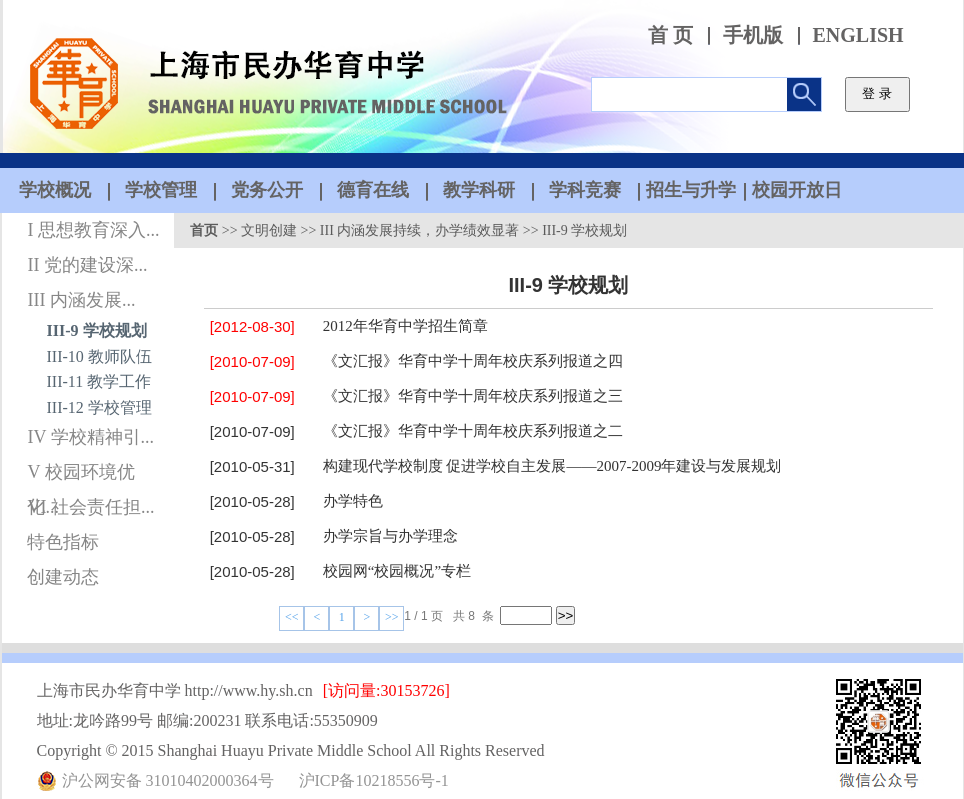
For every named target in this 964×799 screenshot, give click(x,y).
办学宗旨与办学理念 (390, 536)
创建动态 (63, 577)
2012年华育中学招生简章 (405, 326)
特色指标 (63, 542)
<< (292, 617)
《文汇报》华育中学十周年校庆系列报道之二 (473, 431)
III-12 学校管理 (99, 407)
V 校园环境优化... (80, 476)
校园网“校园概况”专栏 (397, 571)
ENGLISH (858, 35)
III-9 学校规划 (97, 330)
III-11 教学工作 (99, 381)
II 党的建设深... (87, 265)
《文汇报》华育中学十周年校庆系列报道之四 (473, 361)
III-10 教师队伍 (99, 356)
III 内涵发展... (81, 300)
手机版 (753, 35)
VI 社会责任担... (90, 507)
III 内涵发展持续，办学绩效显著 (420, 230)
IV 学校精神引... (90, 437)
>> (392, 617)
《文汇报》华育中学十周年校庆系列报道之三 (473, 396)
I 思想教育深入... (93, 230)
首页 (204, 230)
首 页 (670, 35)
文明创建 (269, 230)
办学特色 (353, 501)
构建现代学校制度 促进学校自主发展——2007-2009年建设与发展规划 (552, 466)
